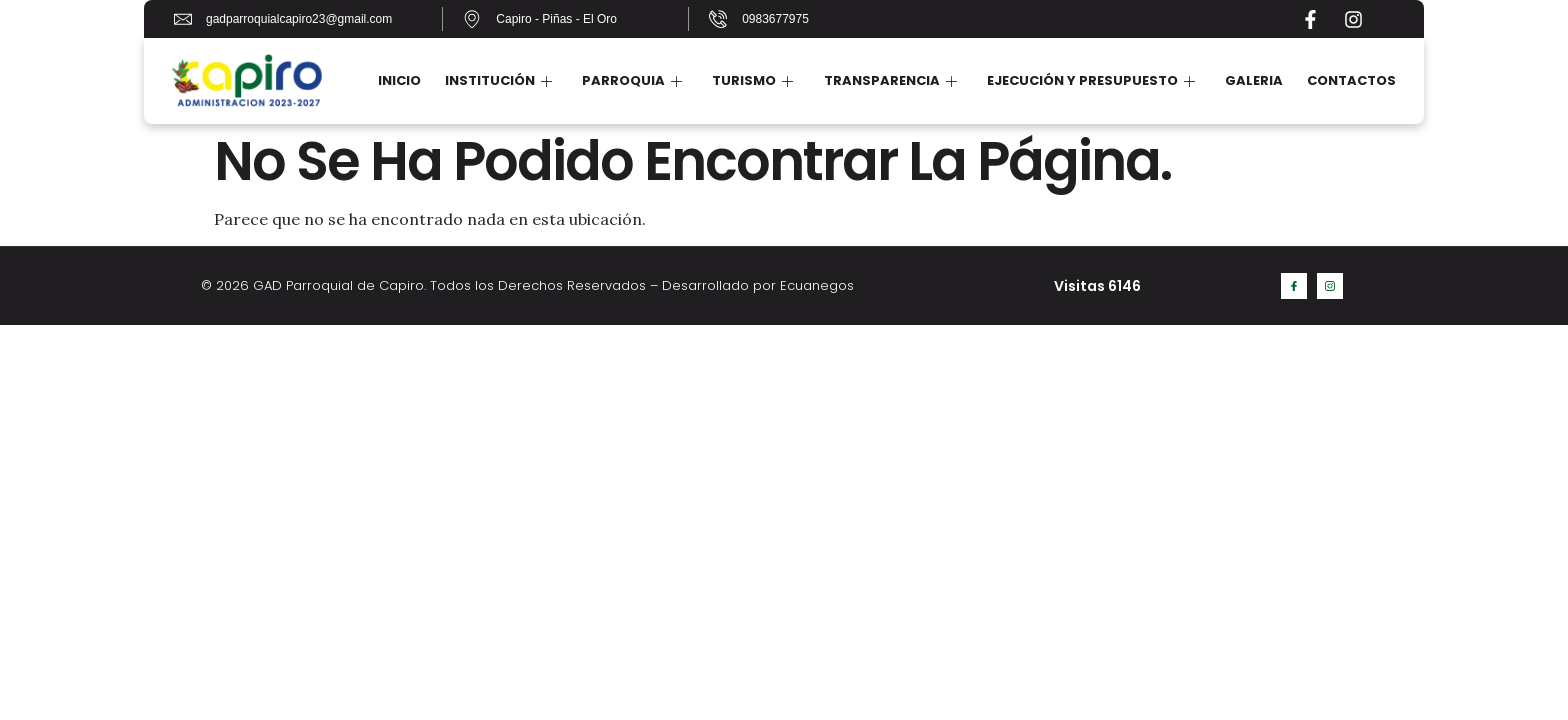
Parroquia (633, 80)
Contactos (1351, 80)
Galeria (1254, 80)
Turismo (753, 80)
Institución (499, 80)
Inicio (400, 80)
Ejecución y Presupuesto (1091, 80)
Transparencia (890, 80)
